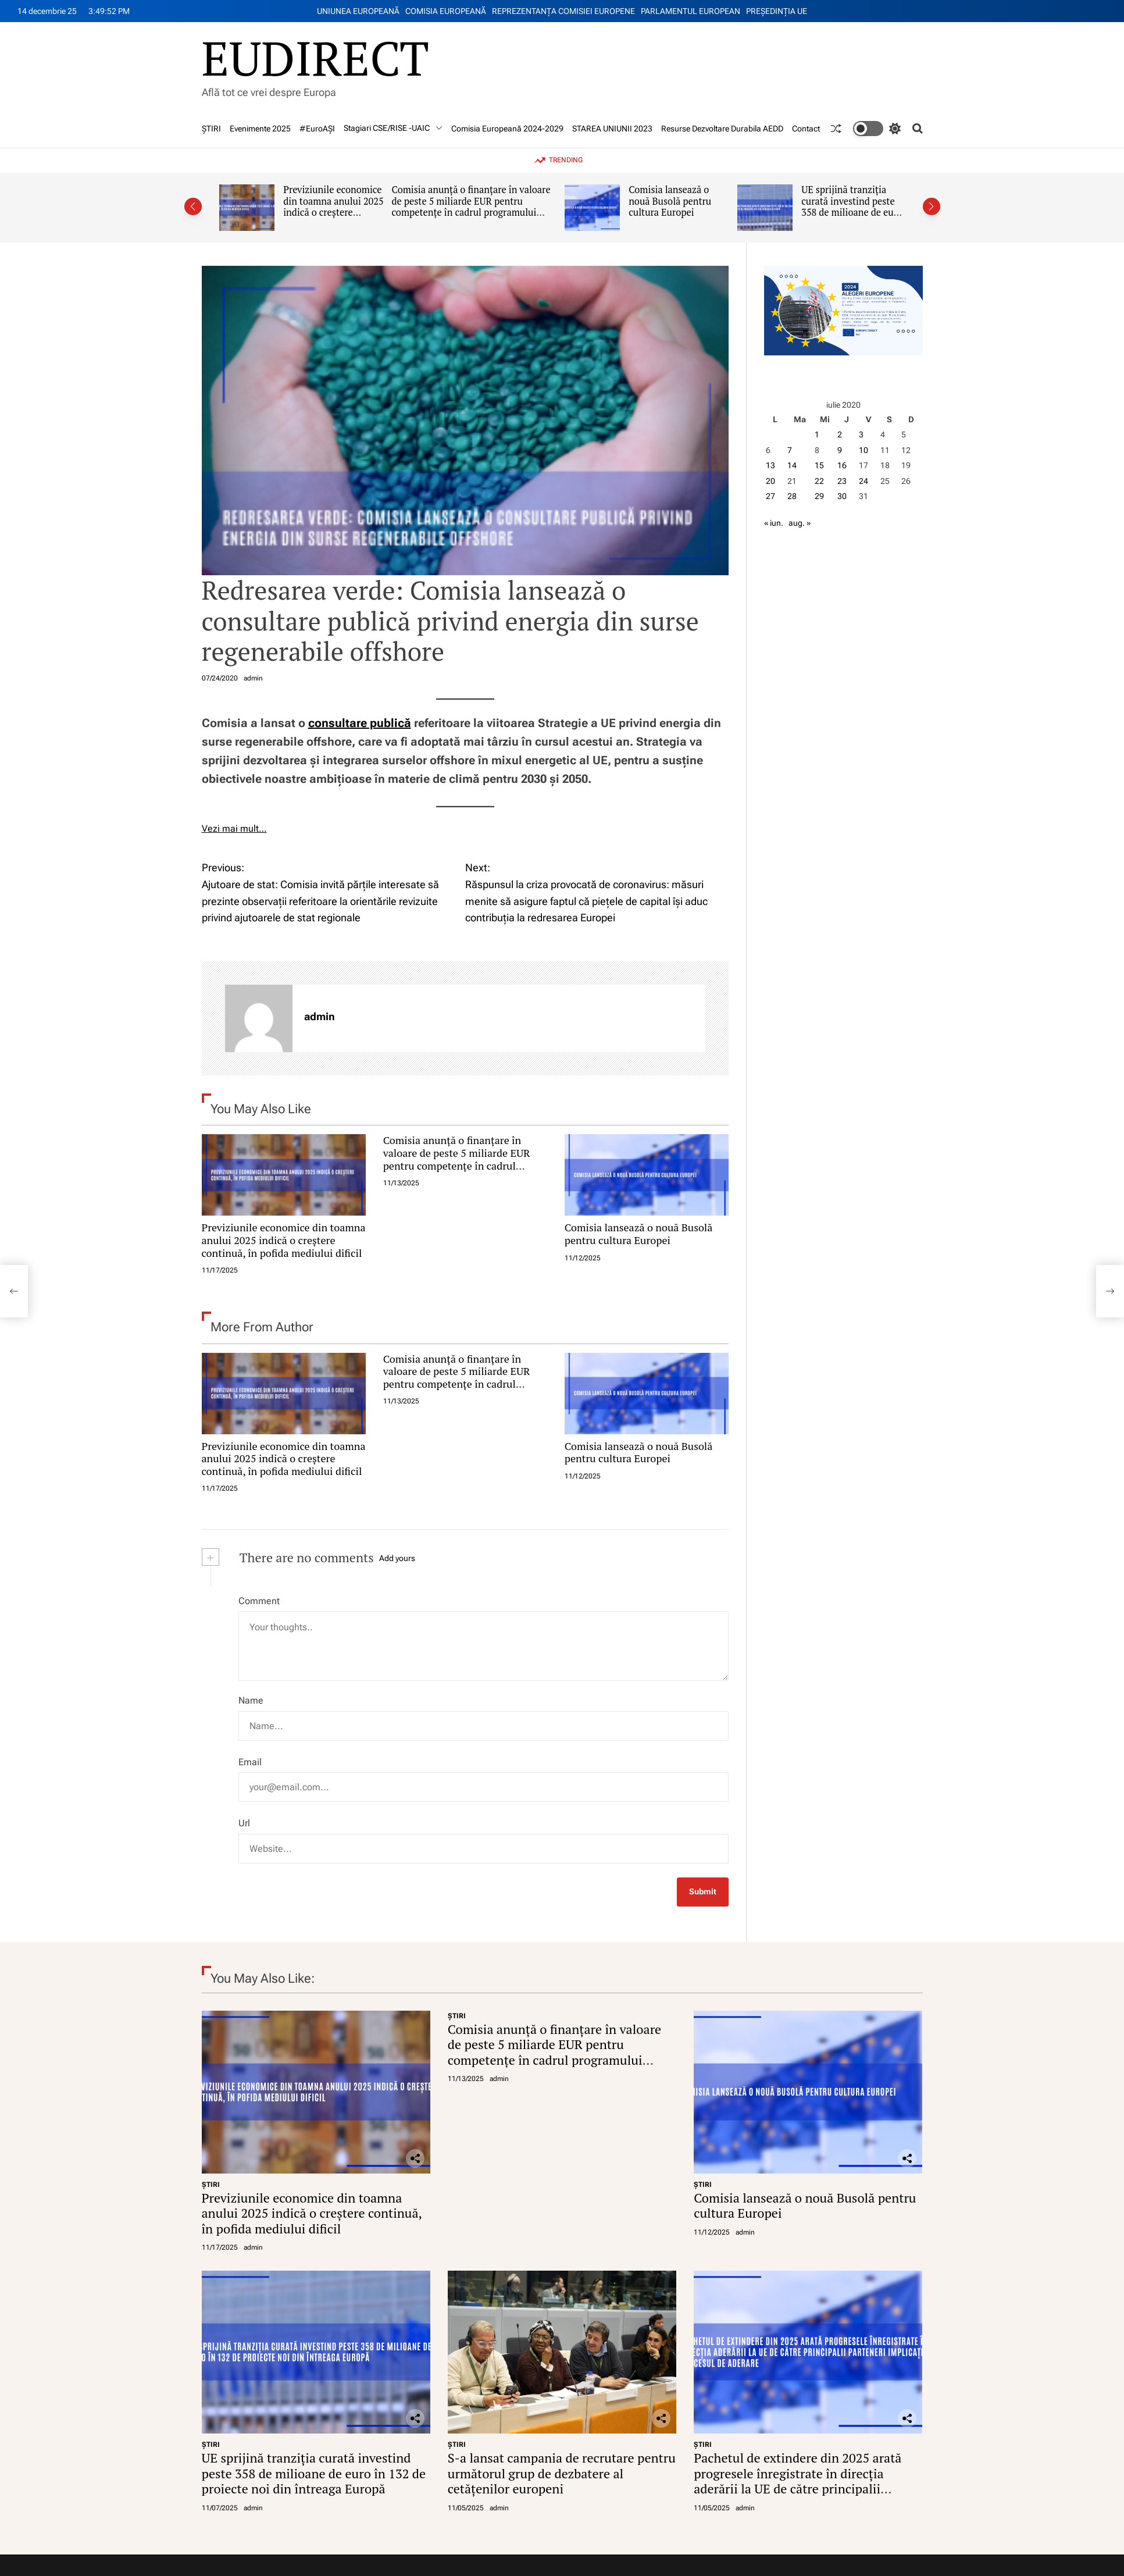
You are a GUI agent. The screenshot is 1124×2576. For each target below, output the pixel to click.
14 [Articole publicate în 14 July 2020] (792, 465)
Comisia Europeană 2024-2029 (507, 128)
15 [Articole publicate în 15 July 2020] (819, 465)
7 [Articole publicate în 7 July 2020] (789, 450)
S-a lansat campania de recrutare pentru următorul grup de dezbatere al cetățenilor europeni (562, 2473)
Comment (259, 1600)
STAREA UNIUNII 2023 (612, 128)
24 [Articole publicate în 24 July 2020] (863, 481)
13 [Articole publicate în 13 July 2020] (770, 465)
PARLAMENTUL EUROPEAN (690, 11)
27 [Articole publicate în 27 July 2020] (770, 496)
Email (250, 1762)
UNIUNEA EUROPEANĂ (358, 11)
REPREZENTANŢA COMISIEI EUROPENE (563, 11)
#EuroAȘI (317, 128)
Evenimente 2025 (260, 128)
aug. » (799, 523)
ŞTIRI (211, 128)
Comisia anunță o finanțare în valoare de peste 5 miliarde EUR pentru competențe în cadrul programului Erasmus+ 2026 (471, 206)
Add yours (397, 1558)
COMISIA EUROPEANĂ (445, 11)
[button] (193, 206)
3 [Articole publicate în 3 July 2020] (861, 434)
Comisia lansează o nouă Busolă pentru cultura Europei (670, 201)
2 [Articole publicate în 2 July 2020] (839, 434)
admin (253, 678)
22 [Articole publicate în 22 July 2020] (819, 481)
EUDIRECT (315, 57)
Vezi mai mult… (234, 828)
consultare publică (359, 723)
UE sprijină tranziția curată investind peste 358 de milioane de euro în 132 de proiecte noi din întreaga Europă (851, 212)
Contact (806, 128)
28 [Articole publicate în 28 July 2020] (792, 496)
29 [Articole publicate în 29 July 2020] (819, 496)
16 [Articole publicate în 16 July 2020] (842, 465)
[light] (877, 128)
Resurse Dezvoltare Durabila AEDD (722, 128)
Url (244, 1823)
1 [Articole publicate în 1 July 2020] (817, 434)
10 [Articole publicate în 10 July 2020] (863, 450)
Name (250, 1700)
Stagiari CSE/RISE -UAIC (393, 128)
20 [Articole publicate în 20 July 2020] (770, 481)
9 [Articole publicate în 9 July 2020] (839, 450)
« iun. (773, 523)
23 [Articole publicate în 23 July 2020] (842, 481)
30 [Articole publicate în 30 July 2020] (842, 496)
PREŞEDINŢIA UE (776, 11)
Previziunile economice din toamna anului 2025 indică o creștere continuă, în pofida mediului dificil (333, 212)
